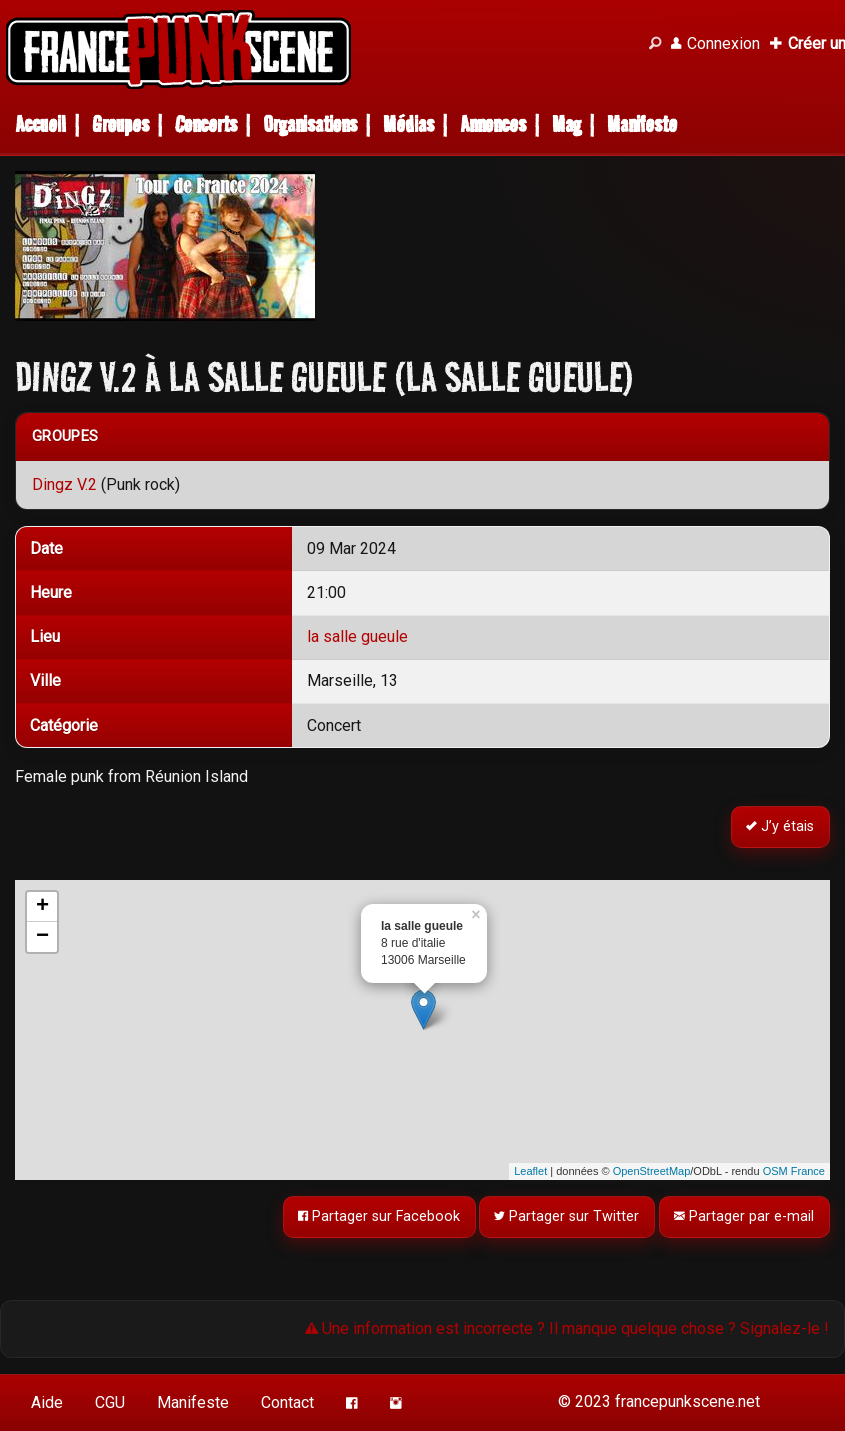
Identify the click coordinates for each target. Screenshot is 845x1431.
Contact (287, 1402)
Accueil (40, 124)
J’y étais (781, 826)
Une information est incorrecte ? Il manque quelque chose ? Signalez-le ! (567, 1328)
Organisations (310, 124)
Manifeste (642, 124)
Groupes (120, 124)
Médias (408, 124)
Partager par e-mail (745, 1216)
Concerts (206, 124)
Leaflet (530, 1171)
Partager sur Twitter (567, 1216)
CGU (110, 1402)
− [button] (42, 937)
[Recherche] (655, 44)
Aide (47, 1402)
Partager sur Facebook (379, 1216)
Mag (566, 124)
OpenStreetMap (652, 1171)
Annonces (493, 124)
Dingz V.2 (64, 484)
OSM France (794, 1171)
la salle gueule (357, 636)
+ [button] (42, 907)
